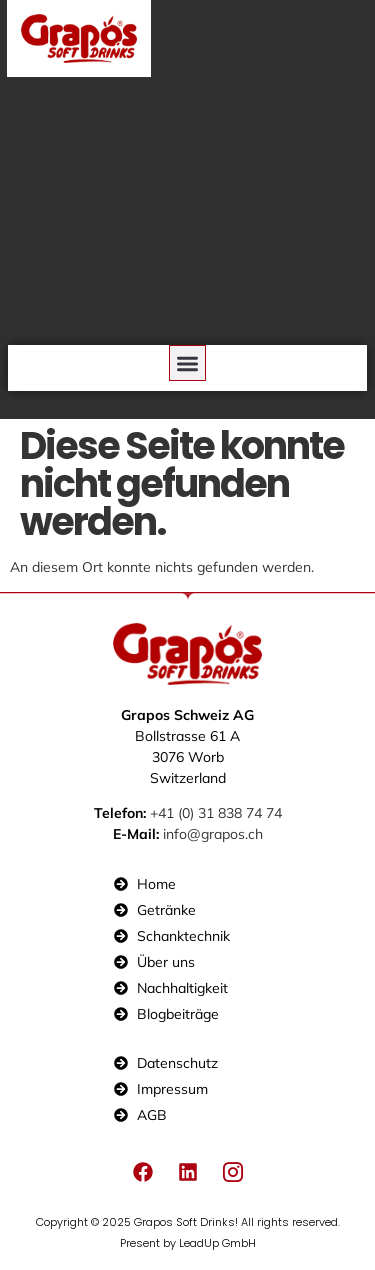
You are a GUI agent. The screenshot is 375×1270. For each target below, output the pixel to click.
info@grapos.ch (213, 834)
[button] (187, 363)
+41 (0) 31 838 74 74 (216, 813)
